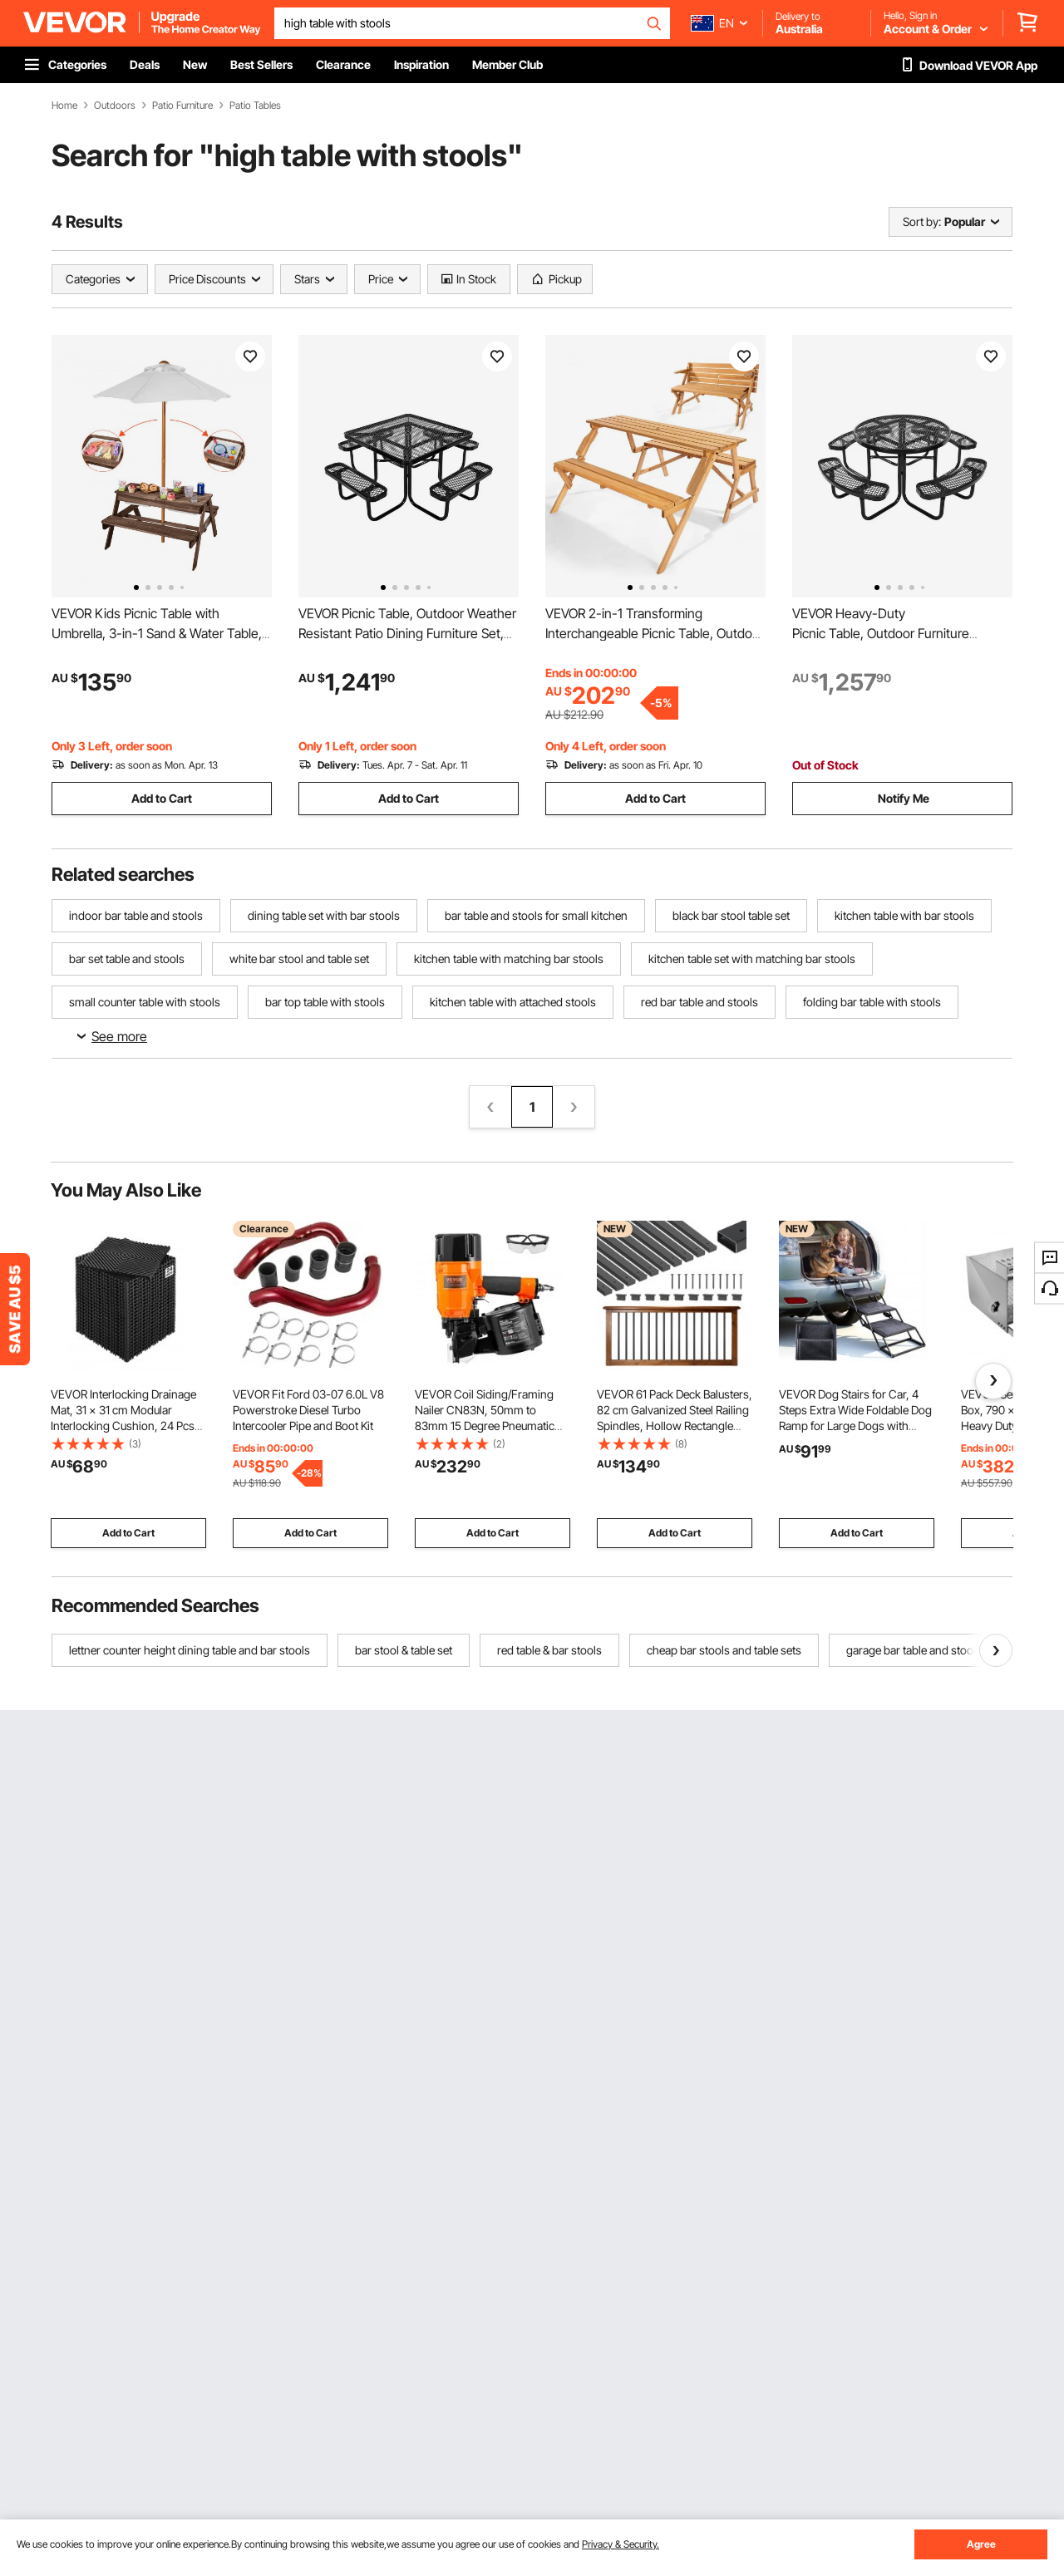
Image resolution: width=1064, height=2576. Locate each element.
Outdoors (114, 105)
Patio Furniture (182, 105)
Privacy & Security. (620, 2544)
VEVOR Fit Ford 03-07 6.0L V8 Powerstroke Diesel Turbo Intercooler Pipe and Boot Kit (308, 1410)
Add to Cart (161, 798)
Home (64, 105)
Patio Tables (255, 105)
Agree (981, 2544)
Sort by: (922, 221)
